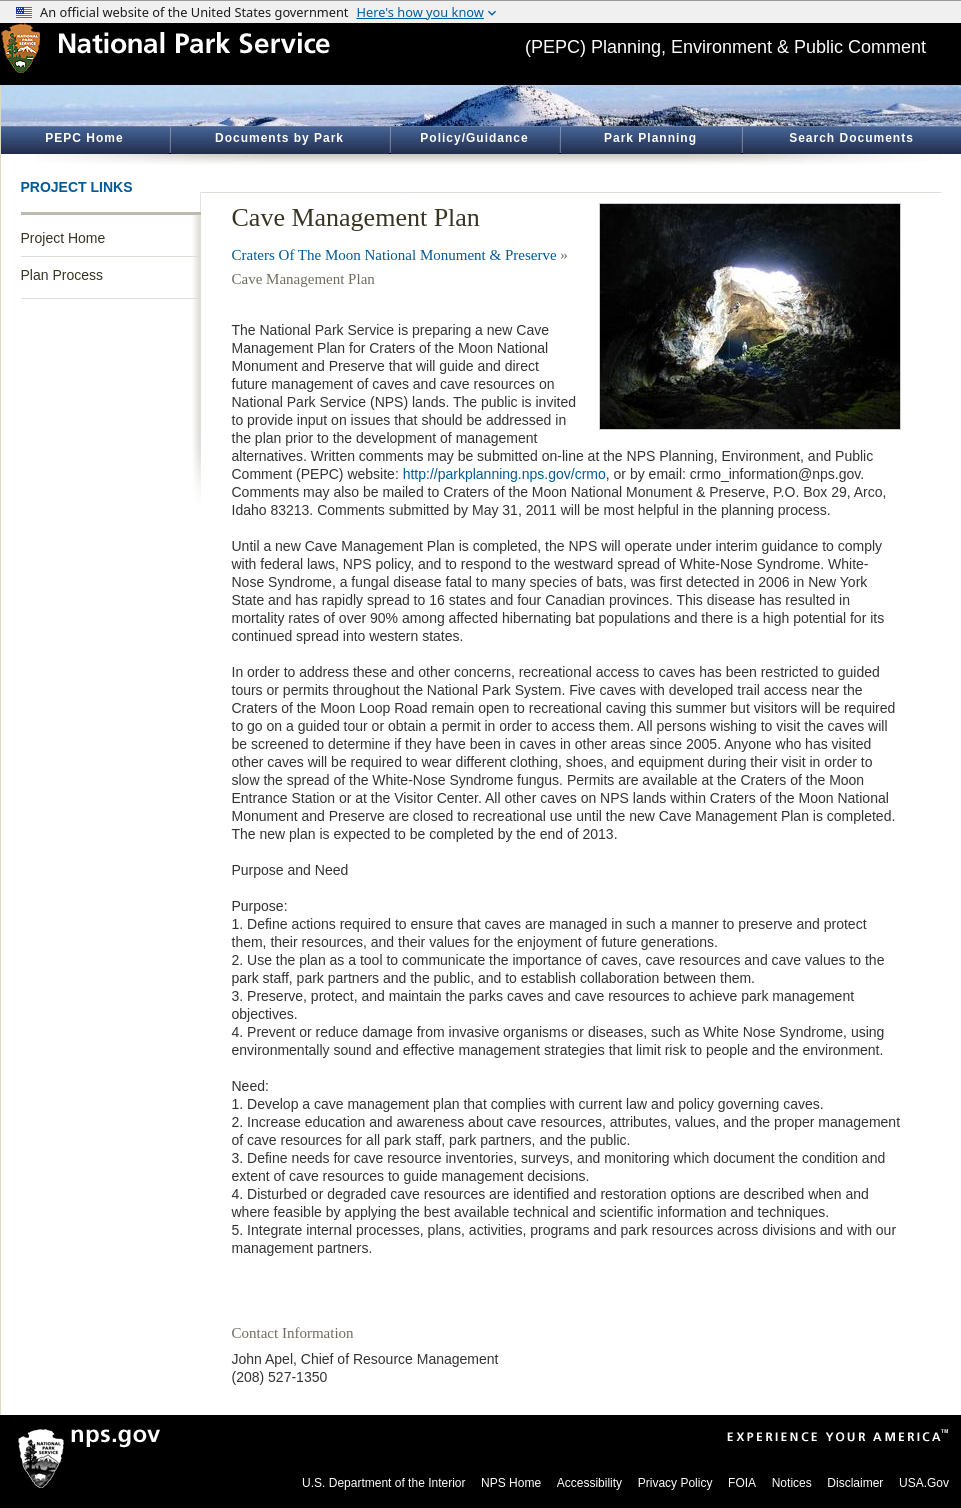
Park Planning (650, 138)
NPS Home (511, 1483)
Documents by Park (279, 138)
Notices (792, 1483)
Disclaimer (855, 1483)
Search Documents (851, 138)
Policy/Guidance (474, 138)
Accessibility (589, 1483)
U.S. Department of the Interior (383, 1483)
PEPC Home (84, 138)
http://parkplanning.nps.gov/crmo (504, 474)
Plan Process (62, 275)
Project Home (63, 238)
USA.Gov (924, 1483)
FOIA (742, 1483)
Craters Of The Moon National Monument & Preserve (394, 255)
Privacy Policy (675, 1483)
